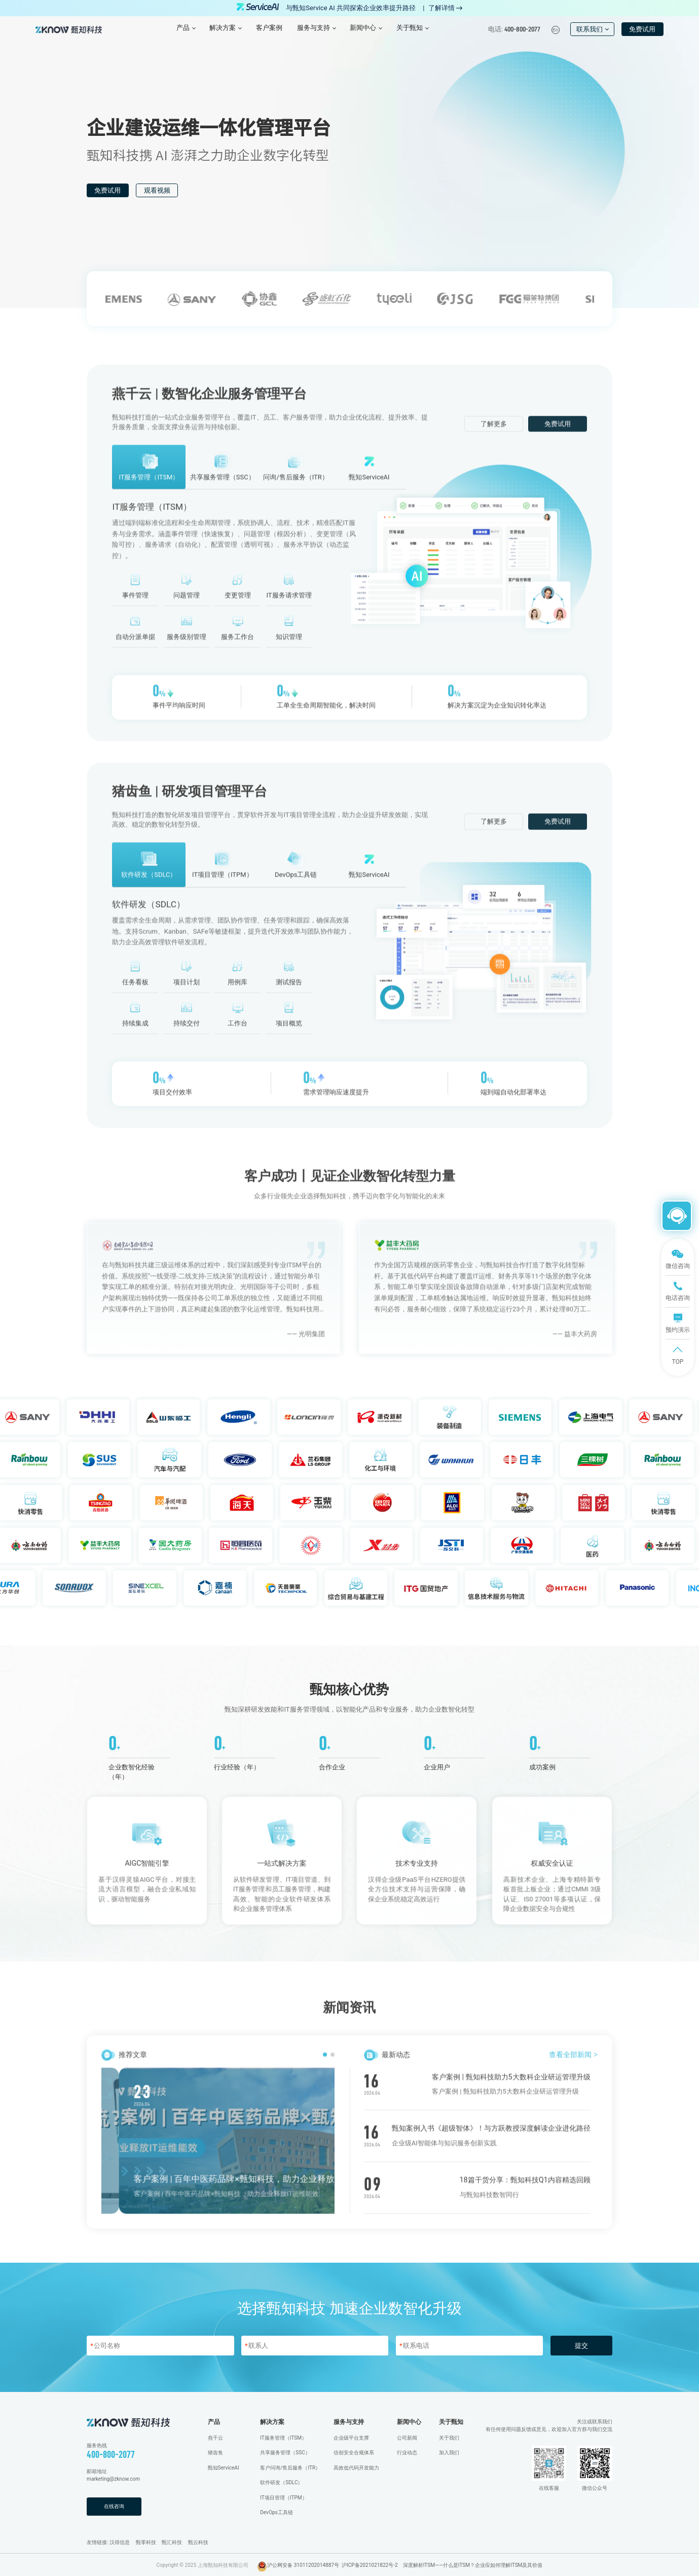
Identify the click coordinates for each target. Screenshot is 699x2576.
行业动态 (407, 2452)
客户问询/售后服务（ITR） (290, 2468)
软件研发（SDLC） (281, 2482)
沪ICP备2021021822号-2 (370, 2565)
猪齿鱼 (215, 2452)
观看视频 (157, 190)
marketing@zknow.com (113, 2479)
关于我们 (449, 2438)
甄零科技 (146, 2542)
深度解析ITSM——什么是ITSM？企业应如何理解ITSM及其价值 (473, 2565)
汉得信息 (119, 2542)
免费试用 (642, 29)
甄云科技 (198, 2542)
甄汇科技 (172, 2542)
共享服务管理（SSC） (285, 2452)
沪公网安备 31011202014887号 (303, 2565)
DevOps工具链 (276, 2512)
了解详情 (445, 8)
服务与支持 (349, 2421)
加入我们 (449, 2452)
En (555, 29)
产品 (214, 2421)
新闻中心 (409, 2421)
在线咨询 (114, 2506)
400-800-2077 (111, 2454)
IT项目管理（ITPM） (283, 2497)
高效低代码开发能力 (356, 2468)
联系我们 (592, 29)
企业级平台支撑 (351, 2438)
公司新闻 (407, 2438)
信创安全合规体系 (354, 2452)
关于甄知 (451, 2421)
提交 (581, 2345)
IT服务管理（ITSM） (283, 2438)
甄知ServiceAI (223, 2468)
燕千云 (215, 2438)
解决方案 (272, 2421)
